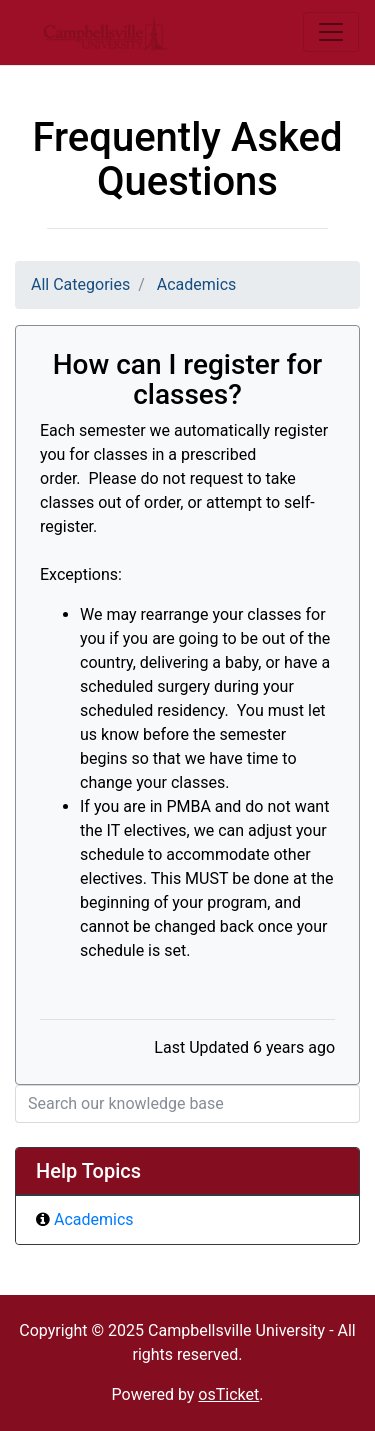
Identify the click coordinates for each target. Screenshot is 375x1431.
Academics (197, 284)
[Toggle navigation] (331, 32)
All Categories (80, 284)
